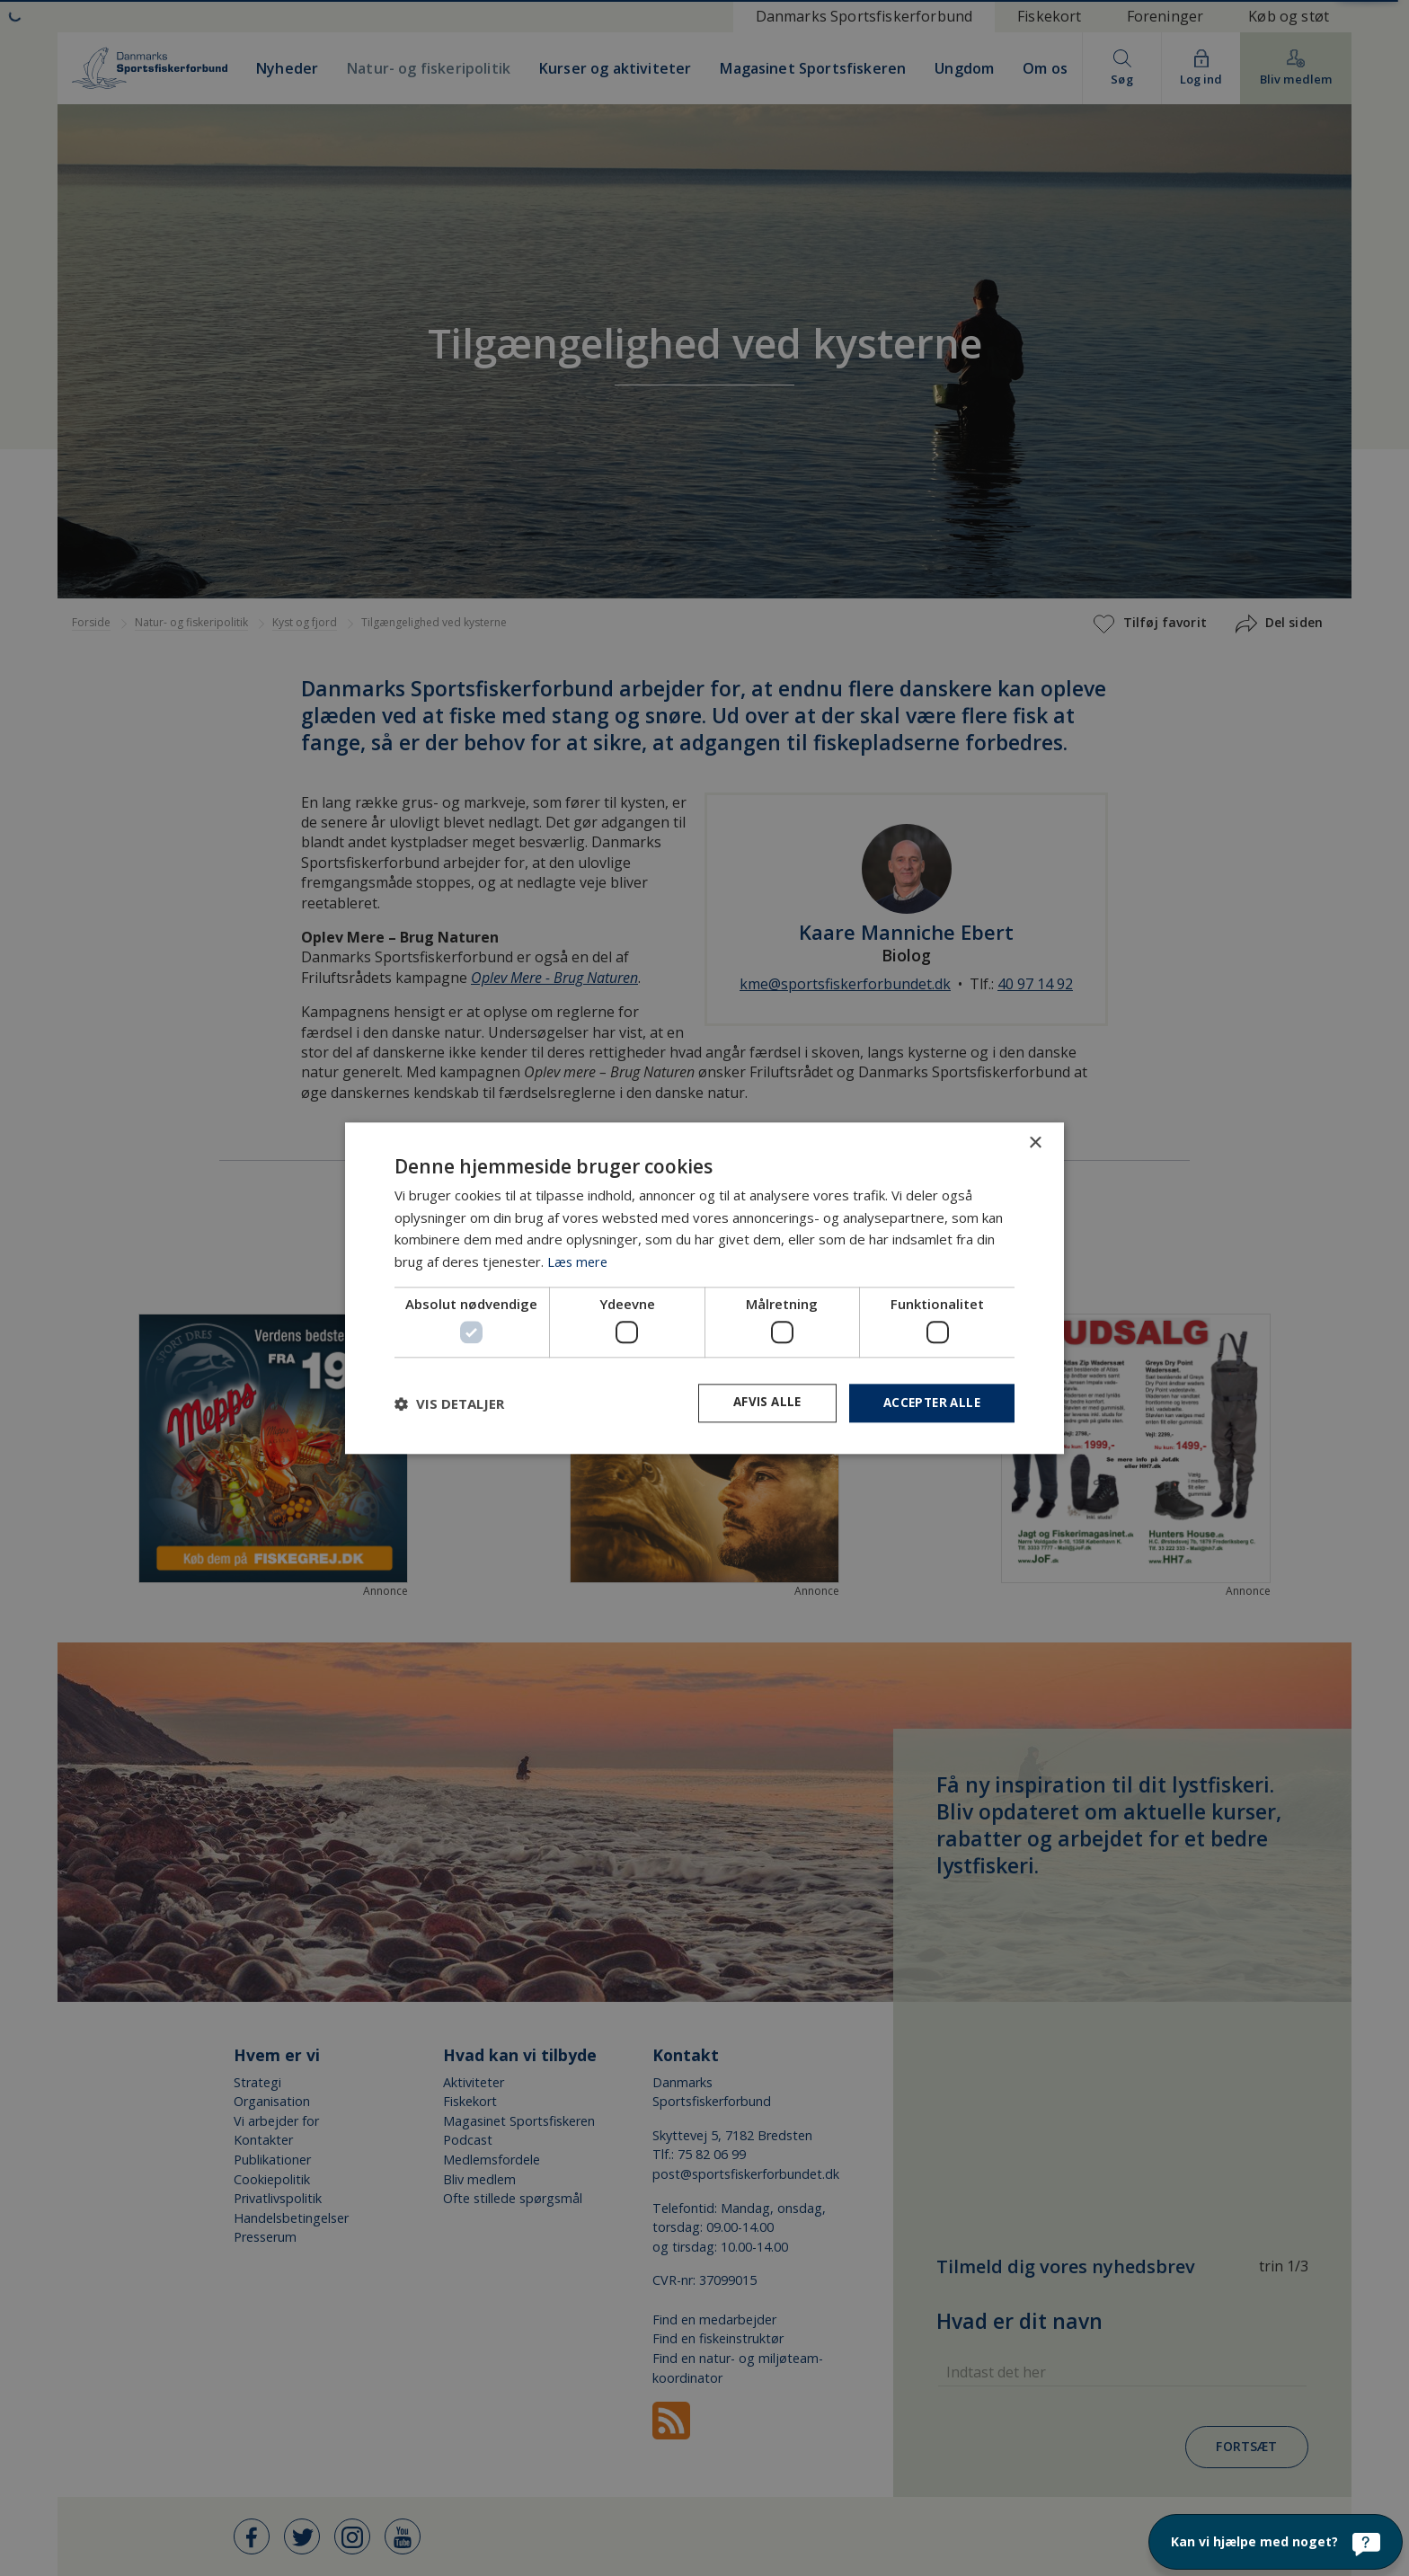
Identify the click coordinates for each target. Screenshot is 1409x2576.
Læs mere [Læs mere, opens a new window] (578, 1261)
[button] (449, 1403)
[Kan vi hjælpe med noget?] (1275, 2542)
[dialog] (704, 1288)
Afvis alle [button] (759, 1403)
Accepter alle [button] (928, 1403)
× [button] (1034, 1142)
